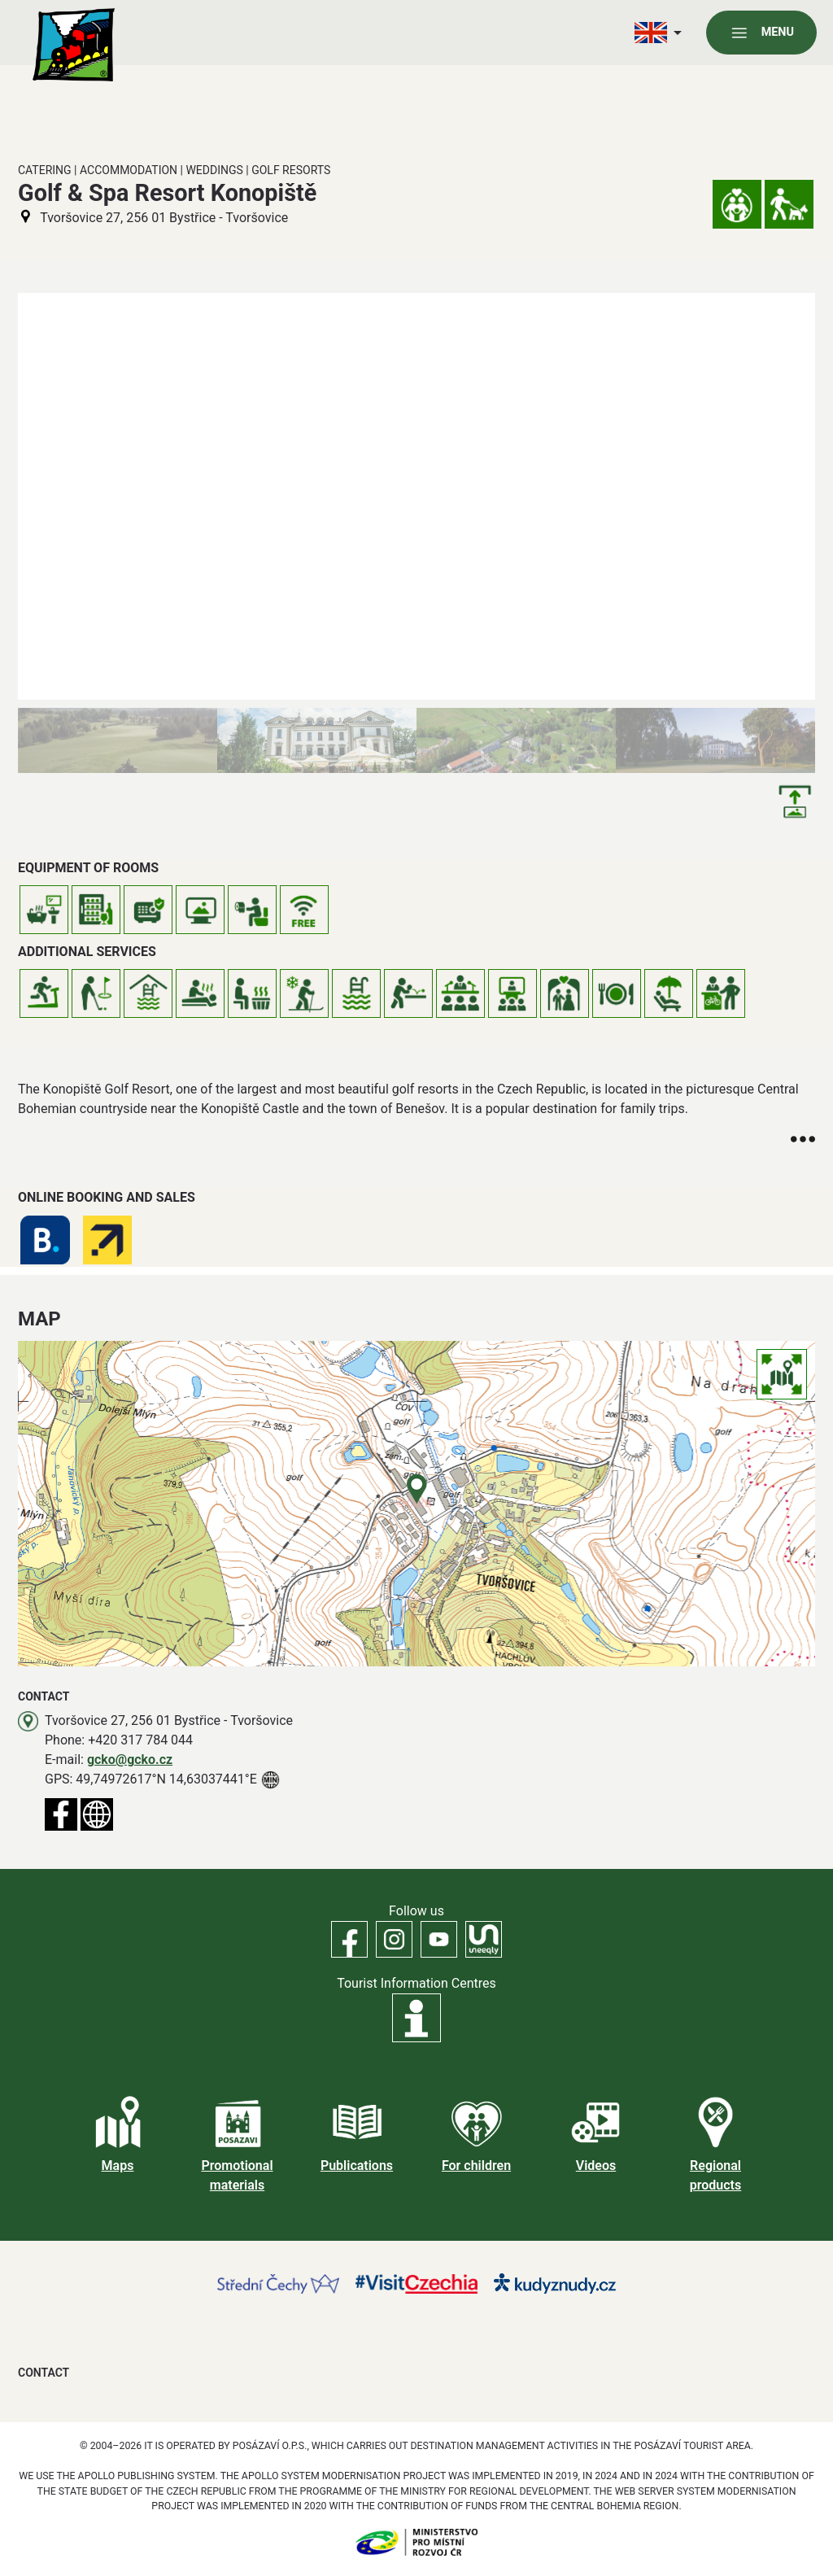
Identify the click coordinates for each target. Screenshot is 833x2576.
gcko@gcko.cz (129, 1759)
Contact (43, 2372)
